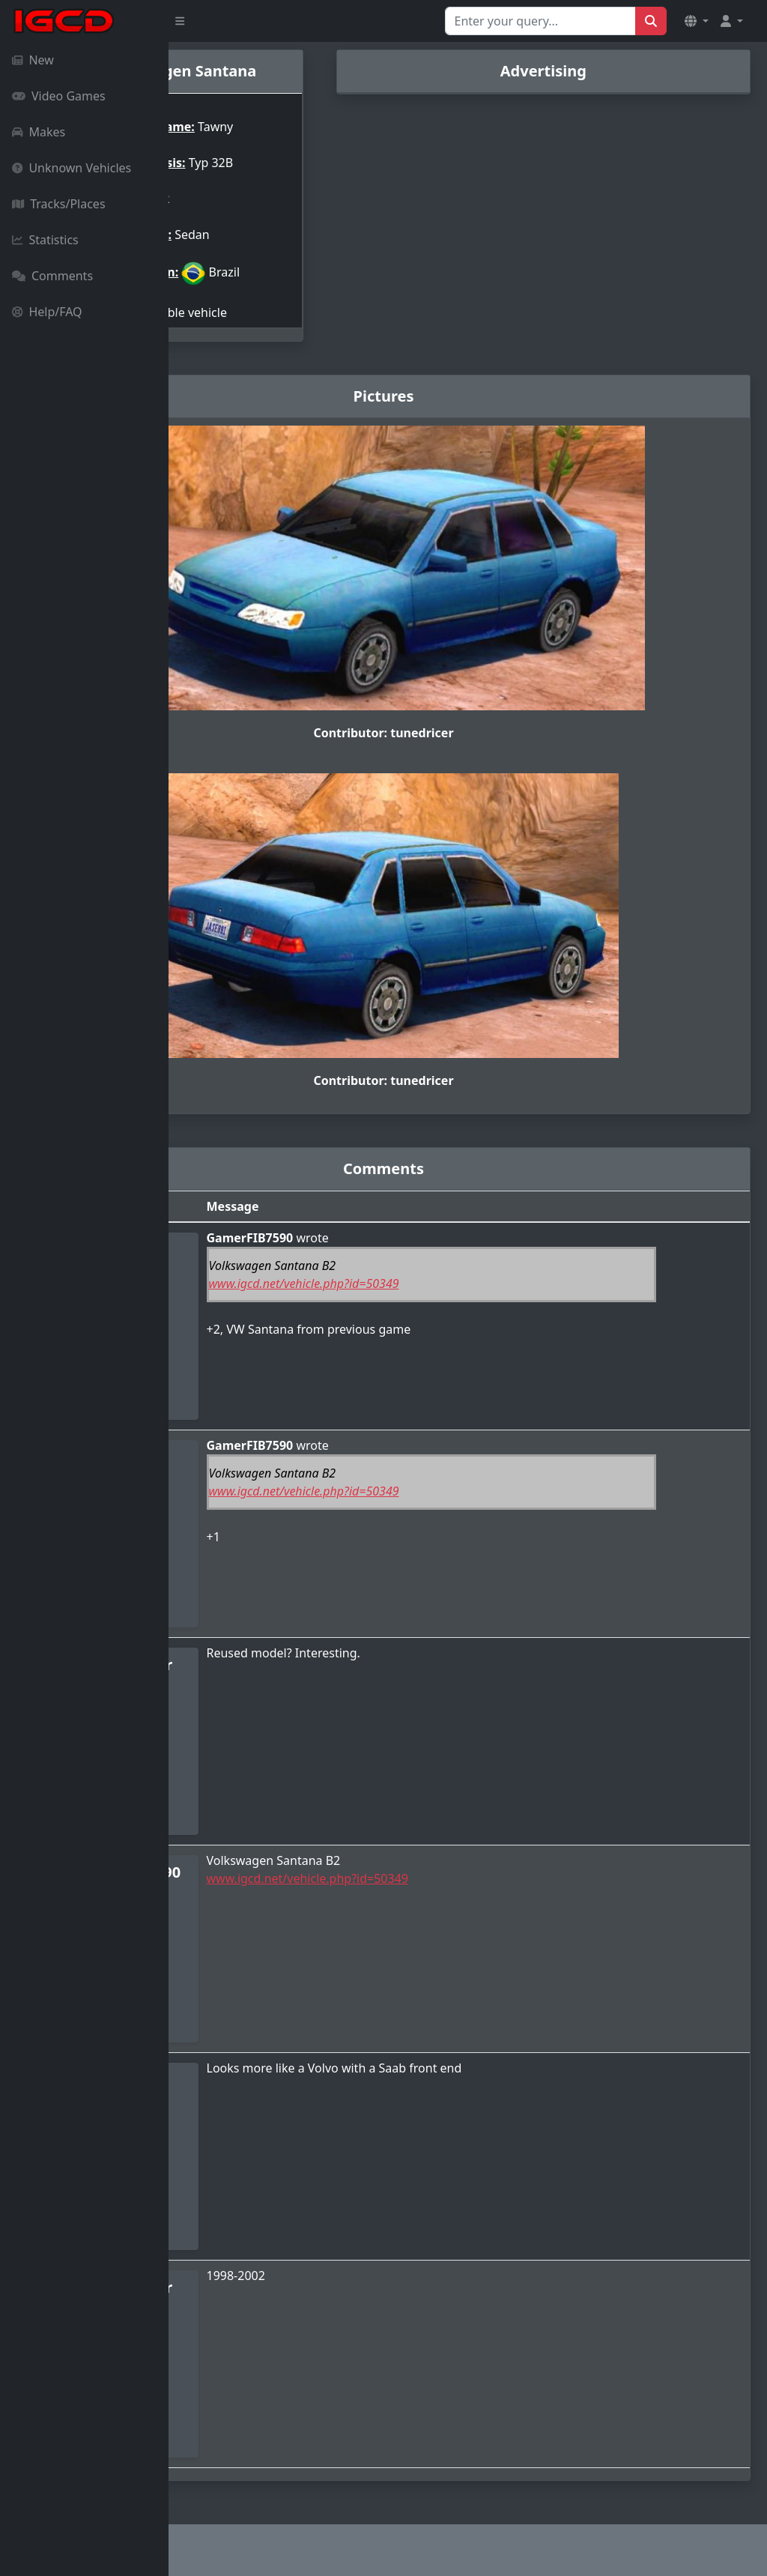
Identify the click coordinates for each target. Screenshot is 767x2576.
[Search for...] (540, 21)
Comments (52, 275)
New (33, 60)
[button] (697, 21)
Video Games (59, 96)
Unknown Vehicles (71, 168)
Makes (38, 132)
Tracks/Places (59, 204)
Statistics (45, 240)
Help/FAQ (47, 311)
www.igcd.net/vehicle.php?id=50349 (431, 1283)
